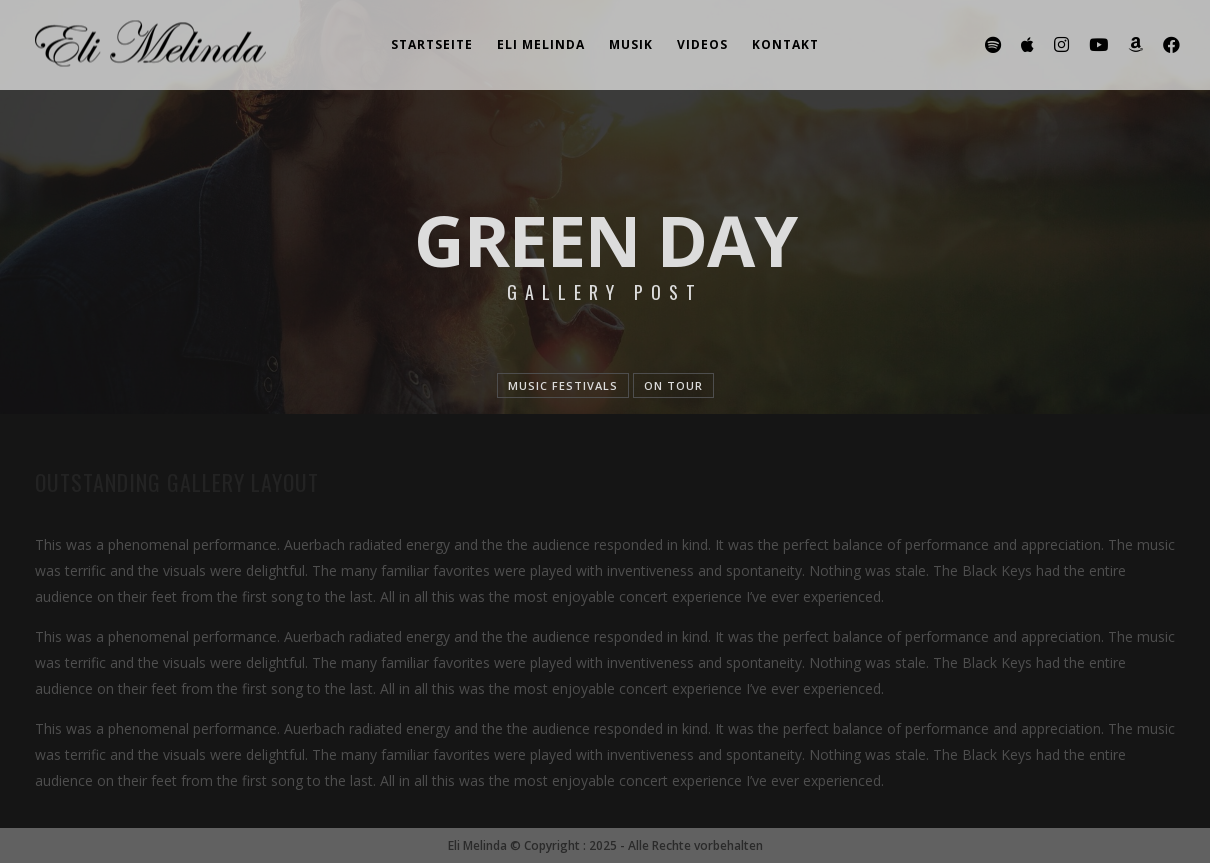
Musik (631, 44)
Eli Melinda (541, 44)
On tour (673, 385)
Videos (702, 44)
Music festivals (563, 385)
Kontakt (785, 44)
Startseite (432, 44)
